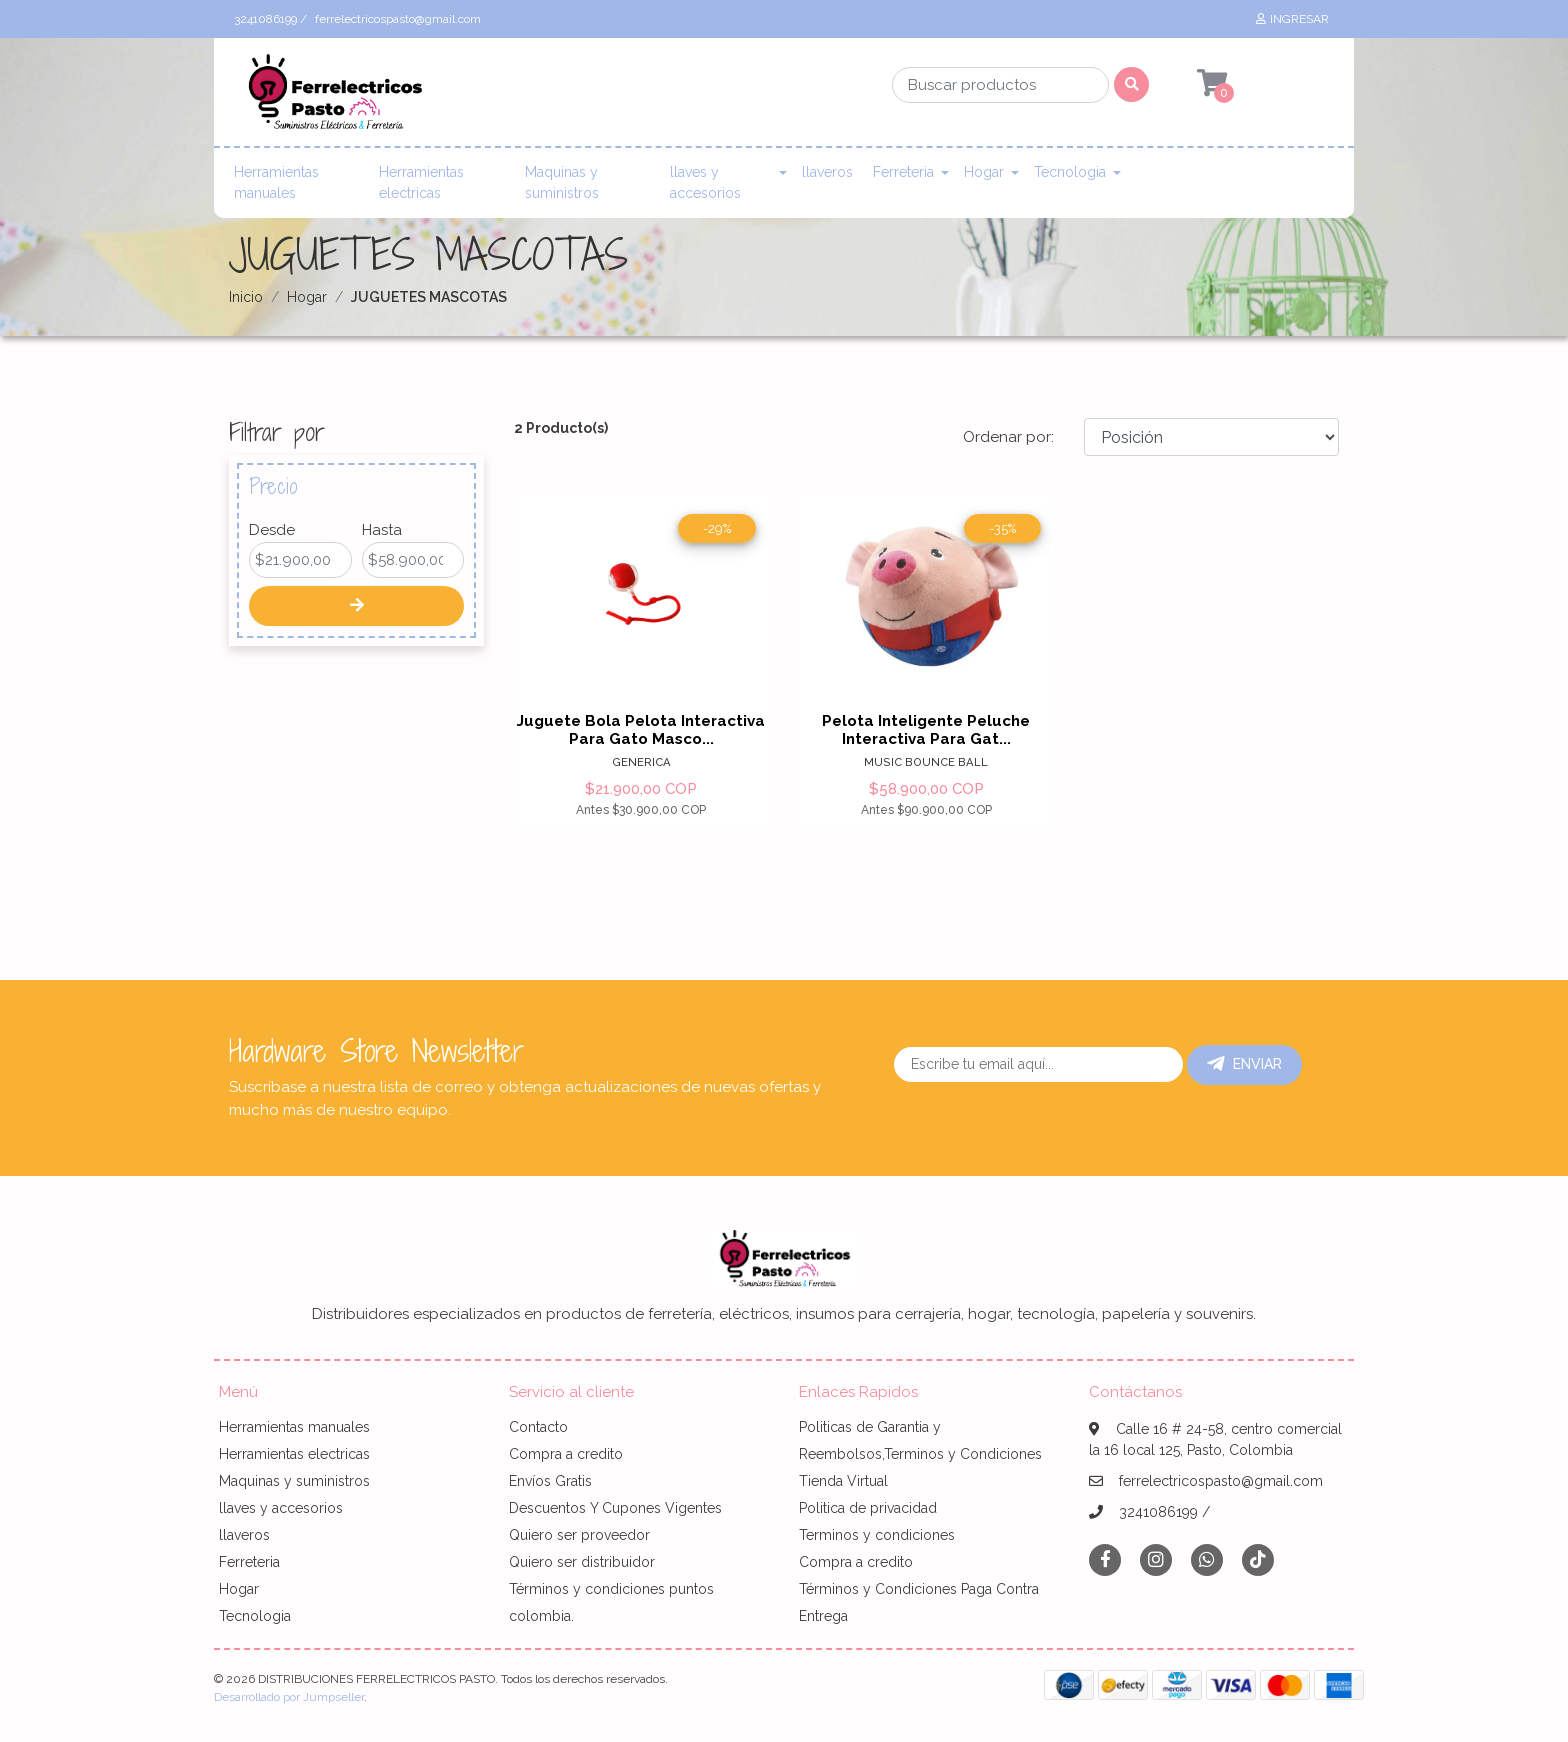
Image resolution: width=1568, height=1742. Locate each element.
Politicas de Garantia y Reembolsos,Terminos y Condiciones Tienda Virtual (920, 1454)
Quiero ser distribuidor (582, 1562)
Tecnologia (1070, 172)
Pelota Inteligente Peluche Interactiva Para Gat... (926, 730)
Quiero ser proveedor (579, 1535)
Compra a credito (566, 1454)
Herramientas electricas (421, 182)
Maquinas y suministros (562, 182)
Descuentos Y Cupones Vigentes (615, 1508)
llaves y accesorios (705, 182)
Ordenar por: (1008, 437)
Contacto (538, 1427)
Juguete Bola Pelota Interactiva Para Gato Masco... (641, 730)
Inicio (246, 297)
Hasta (382, 530)
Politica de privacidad (868, 1508)
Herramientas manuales (276, 182)
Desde (272, 530)
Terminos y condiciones (877, 1535)
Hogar (984, 172)
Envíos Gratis (550, 1481)
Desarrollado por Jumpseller (289, 1697)
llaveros (827, 172)
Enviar (1244, 1064)
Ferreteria (903, 172)
